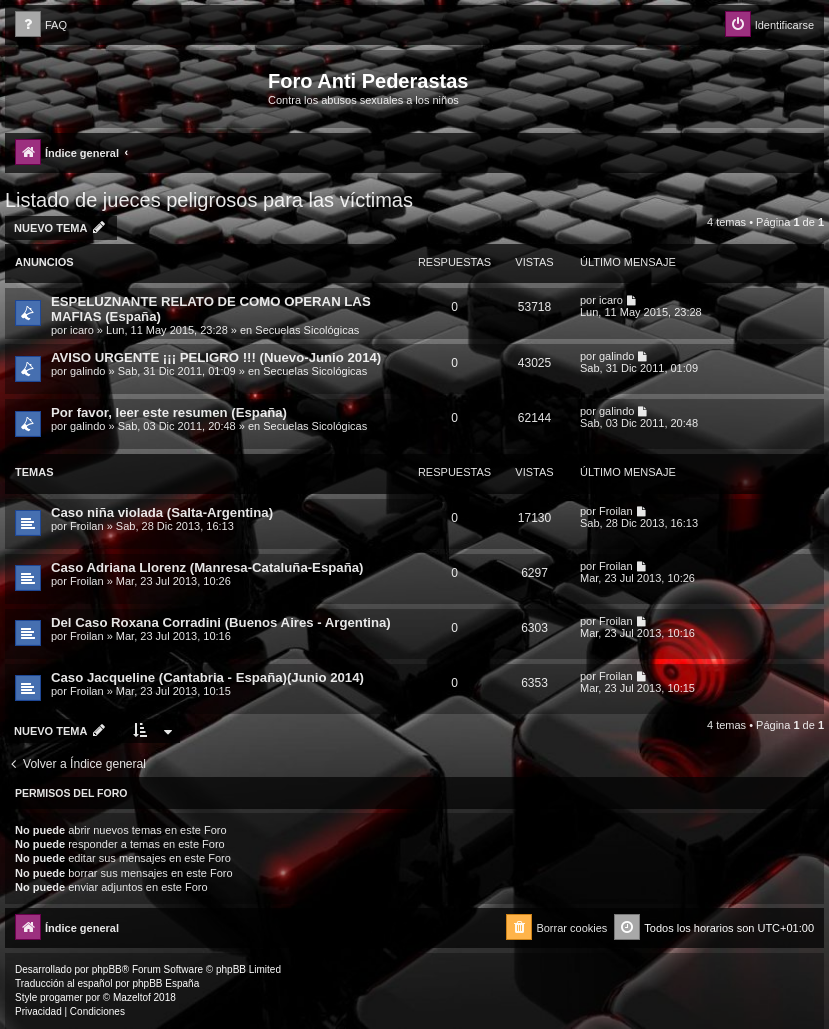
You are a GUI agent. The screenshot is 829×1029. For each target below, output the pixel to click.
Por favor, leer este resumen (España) (169, 412)
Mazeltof (132, 997)
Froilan (87, 526)
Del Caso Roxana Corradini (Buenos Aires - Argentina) (221, 622)
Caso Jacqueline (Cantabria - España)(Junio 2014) (207, 677)
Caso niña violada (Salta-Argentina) (162, 512)
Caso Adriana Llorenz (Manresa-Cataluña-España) (207, 567)
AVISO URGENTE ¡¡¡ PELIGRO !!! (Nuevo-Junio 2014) (216, 357)
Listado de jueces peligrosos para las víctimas (209, 200)
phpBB (107, 969)
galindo (87, 371)
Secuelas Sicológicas (307, 330)
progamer (61, 997)
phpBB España (165, 983)
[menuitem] (41, 25)
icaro (82, 330)
